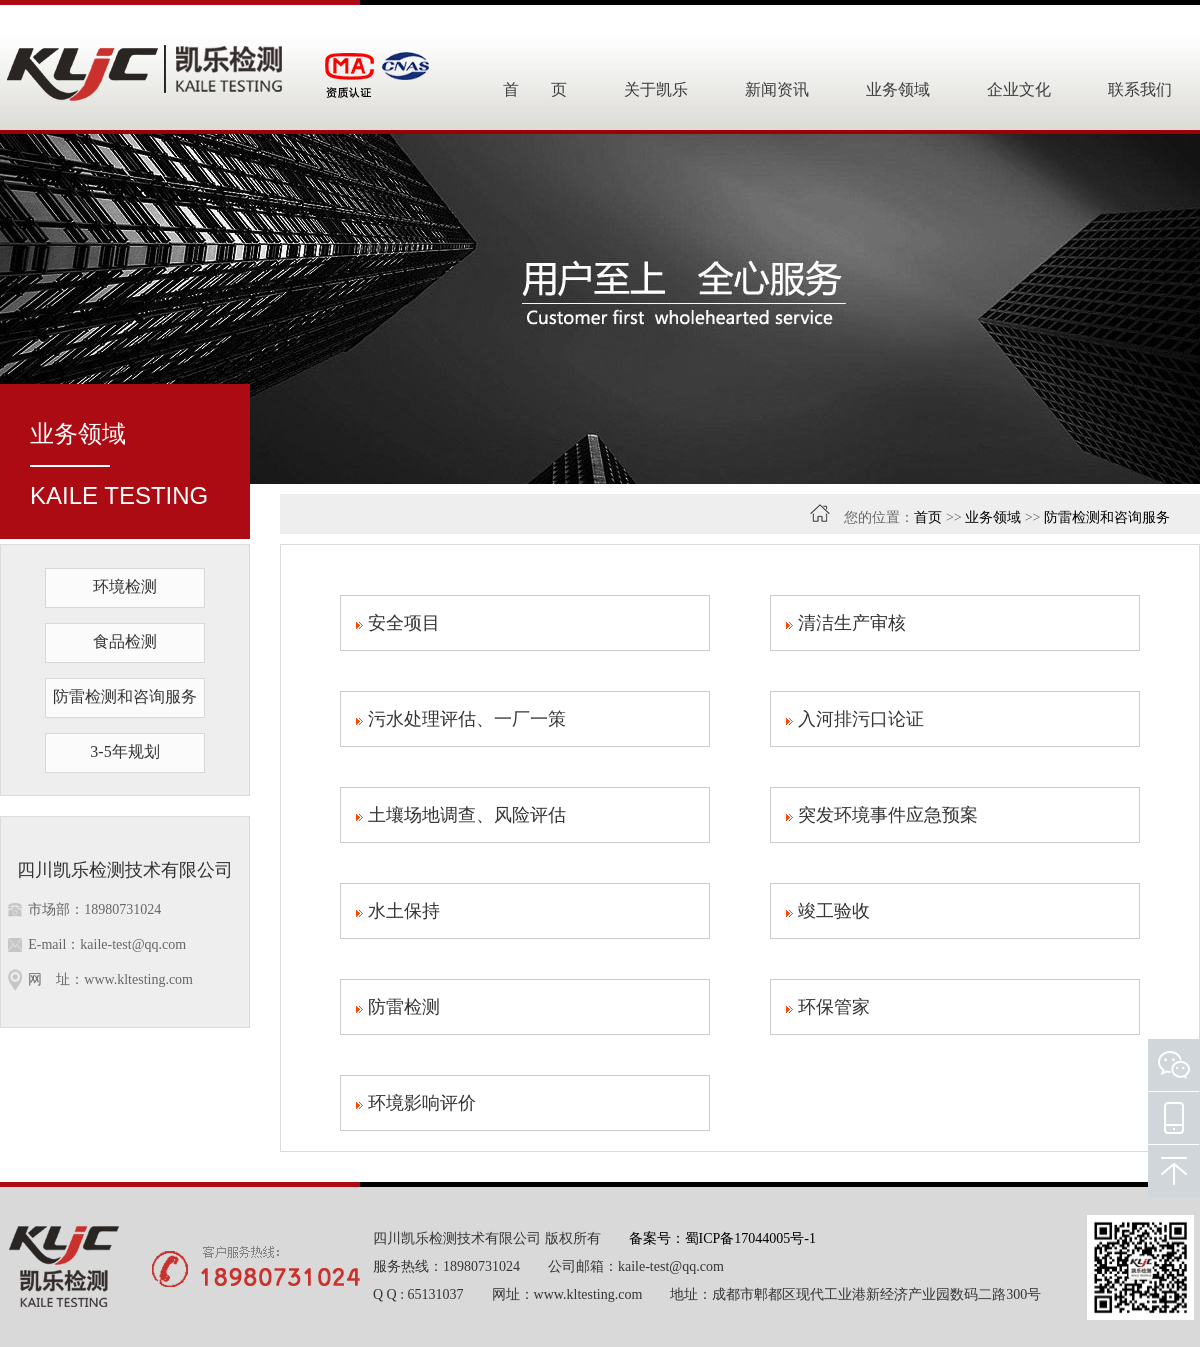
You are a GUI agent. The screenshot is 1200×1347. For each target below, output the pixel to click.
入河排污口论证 (855, 719)
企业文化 (1019, 89)
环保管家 (828, 1007)
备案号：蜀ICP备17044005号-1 (722, 1238)
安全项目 (398, 623)
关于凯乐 (656, 89)
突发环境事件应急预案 (882, 815)
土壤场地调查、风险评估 (461, 815)
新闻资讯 (777, 89)
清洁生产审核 (846, 623)
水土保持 (398, 911)
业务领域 (898, 89)
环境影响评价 (416, 1103)
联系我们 (1140, 89)
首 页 (535, 89)
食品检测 (125, 641)
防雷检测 (398, 1007)
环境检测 (125, 586)
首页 (928, 517)
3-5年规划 (124, 751)
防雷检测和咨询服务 (125, 696)
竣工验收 (828, 911)
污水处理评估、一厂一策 (461, 719)
